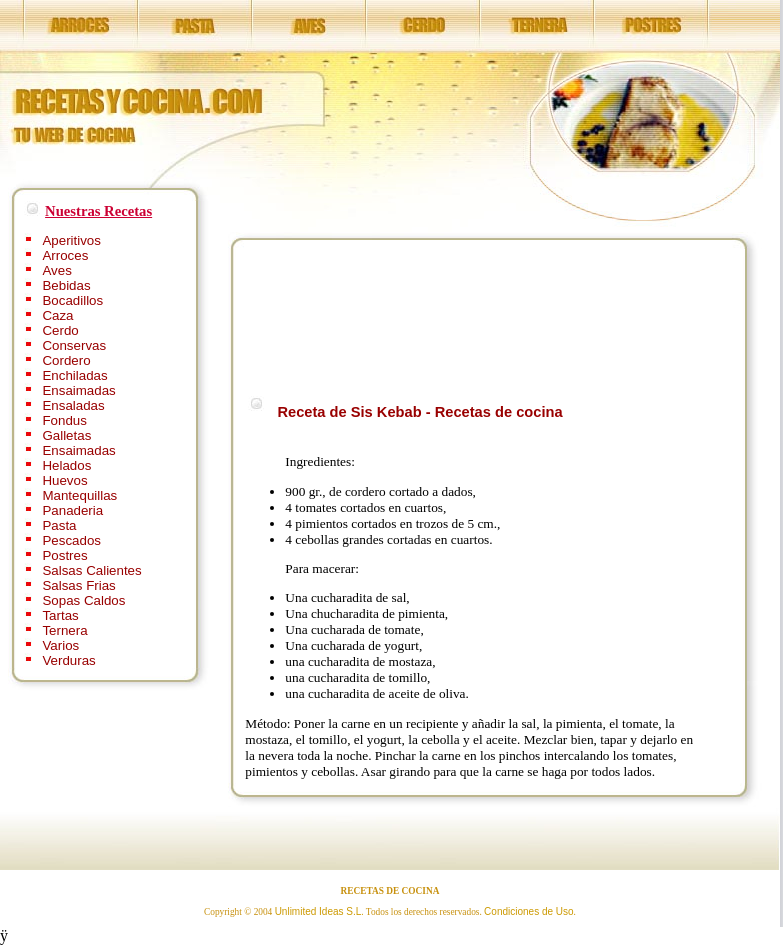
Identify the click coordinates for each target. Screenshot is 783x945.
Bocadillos (72, 300)
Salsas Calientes (91, 570)
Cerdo (60, 330)
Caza (57, 315)
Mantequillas (79, 495)
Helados (66, 465)
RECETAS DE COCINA (390, 891)
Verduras (68, 660)
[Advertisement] (309, 314)
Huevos (64, 480)
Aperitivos (71, 240)
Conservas (74, 345)
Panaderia (72, 510)
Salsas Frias (78, 585)
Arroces (65, 255)
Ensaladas (73, 405)
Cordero (66, 360)
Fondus (64, 420)
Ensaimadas (78, 390)
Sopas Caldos (83, 600)
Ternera (64, 630)
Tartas (60, 615)
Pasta (59, 525)
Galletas (66, 435)
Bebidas (66, 285)
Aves (56, 270)
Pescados (71, 540)
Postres (64, 555)
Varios (60, 645)
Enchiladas (74, 375)
